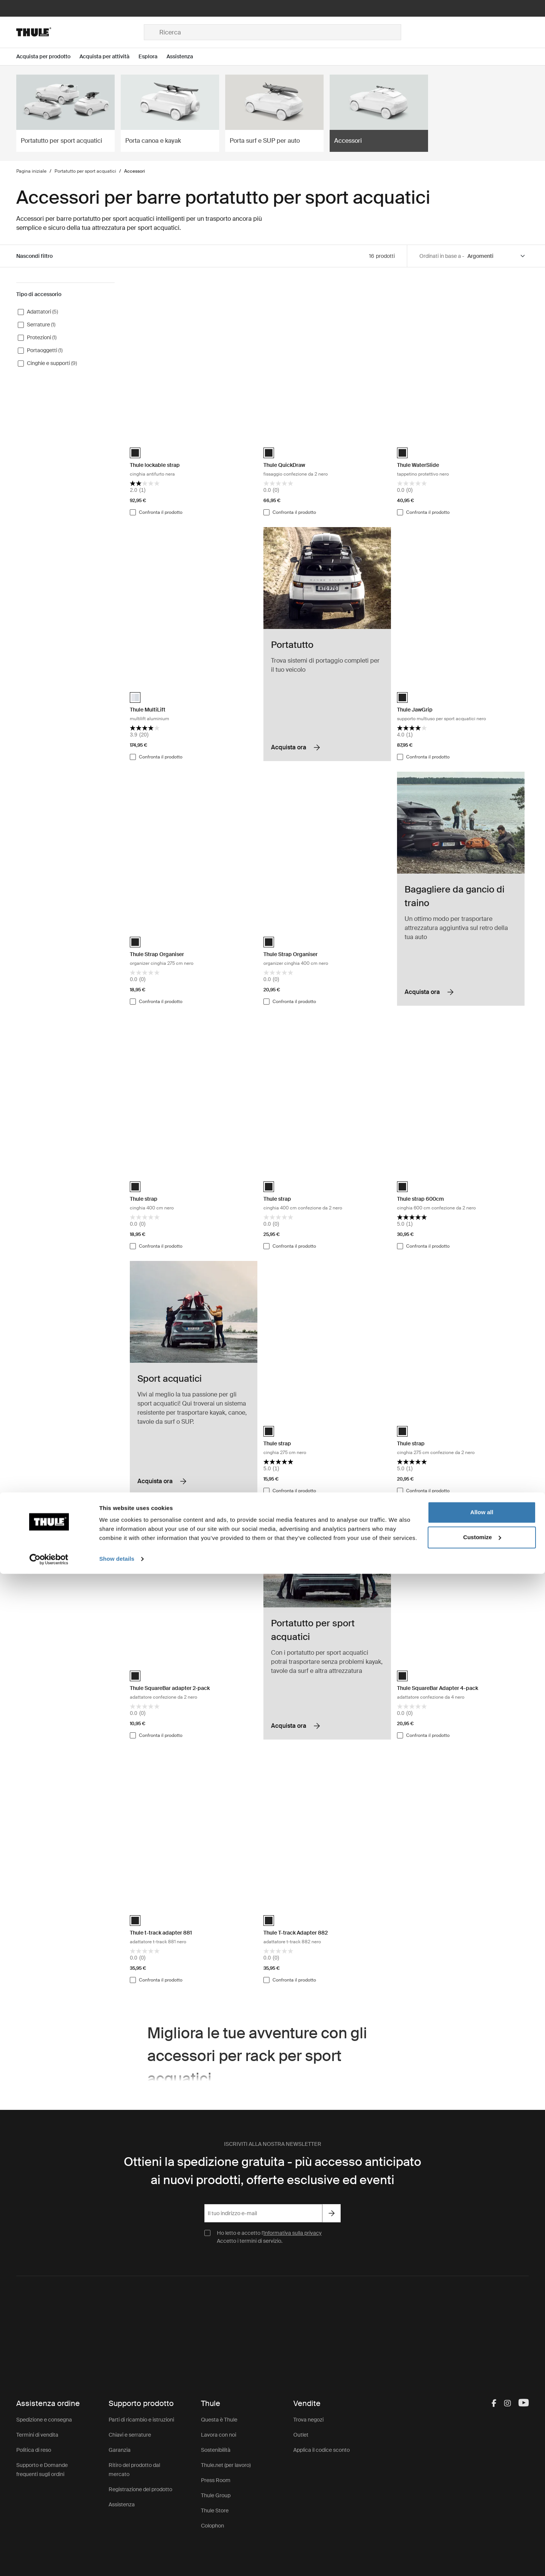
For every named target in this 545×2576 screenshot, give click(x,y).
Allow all (482, 2514)
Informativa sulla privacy (292, 2233)
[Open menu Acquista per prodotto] (47, 56)
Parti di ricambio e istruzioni (141, 2419)
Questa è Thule (219, 2419)
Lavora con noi (218, 2434)
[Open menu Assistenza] (184, 56)
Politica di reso (33, 2449)
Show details (116, 2561)
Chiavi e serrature (130, 2434)
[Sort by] (496, 256)
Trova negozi (308, 2419)
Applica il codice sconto (321, 2449)
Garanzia (120, 2449)
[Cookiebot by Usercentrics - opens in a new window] (49, 2561)
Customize (482, 2539)
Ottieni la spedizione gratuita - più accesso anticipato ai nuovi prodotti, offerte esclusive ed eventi (272, 2171)
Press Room (215, 2480)
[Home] (80, 32)
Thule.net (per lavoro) (226, 2465)
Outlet (300, 2434)
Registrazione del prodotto (140, 2489)
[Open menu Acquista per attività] (109, 56)
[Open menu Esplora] (153, 56)
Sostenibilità (215, 2449)
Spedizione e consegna (44, 2419)
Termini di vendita (37, 2434)
